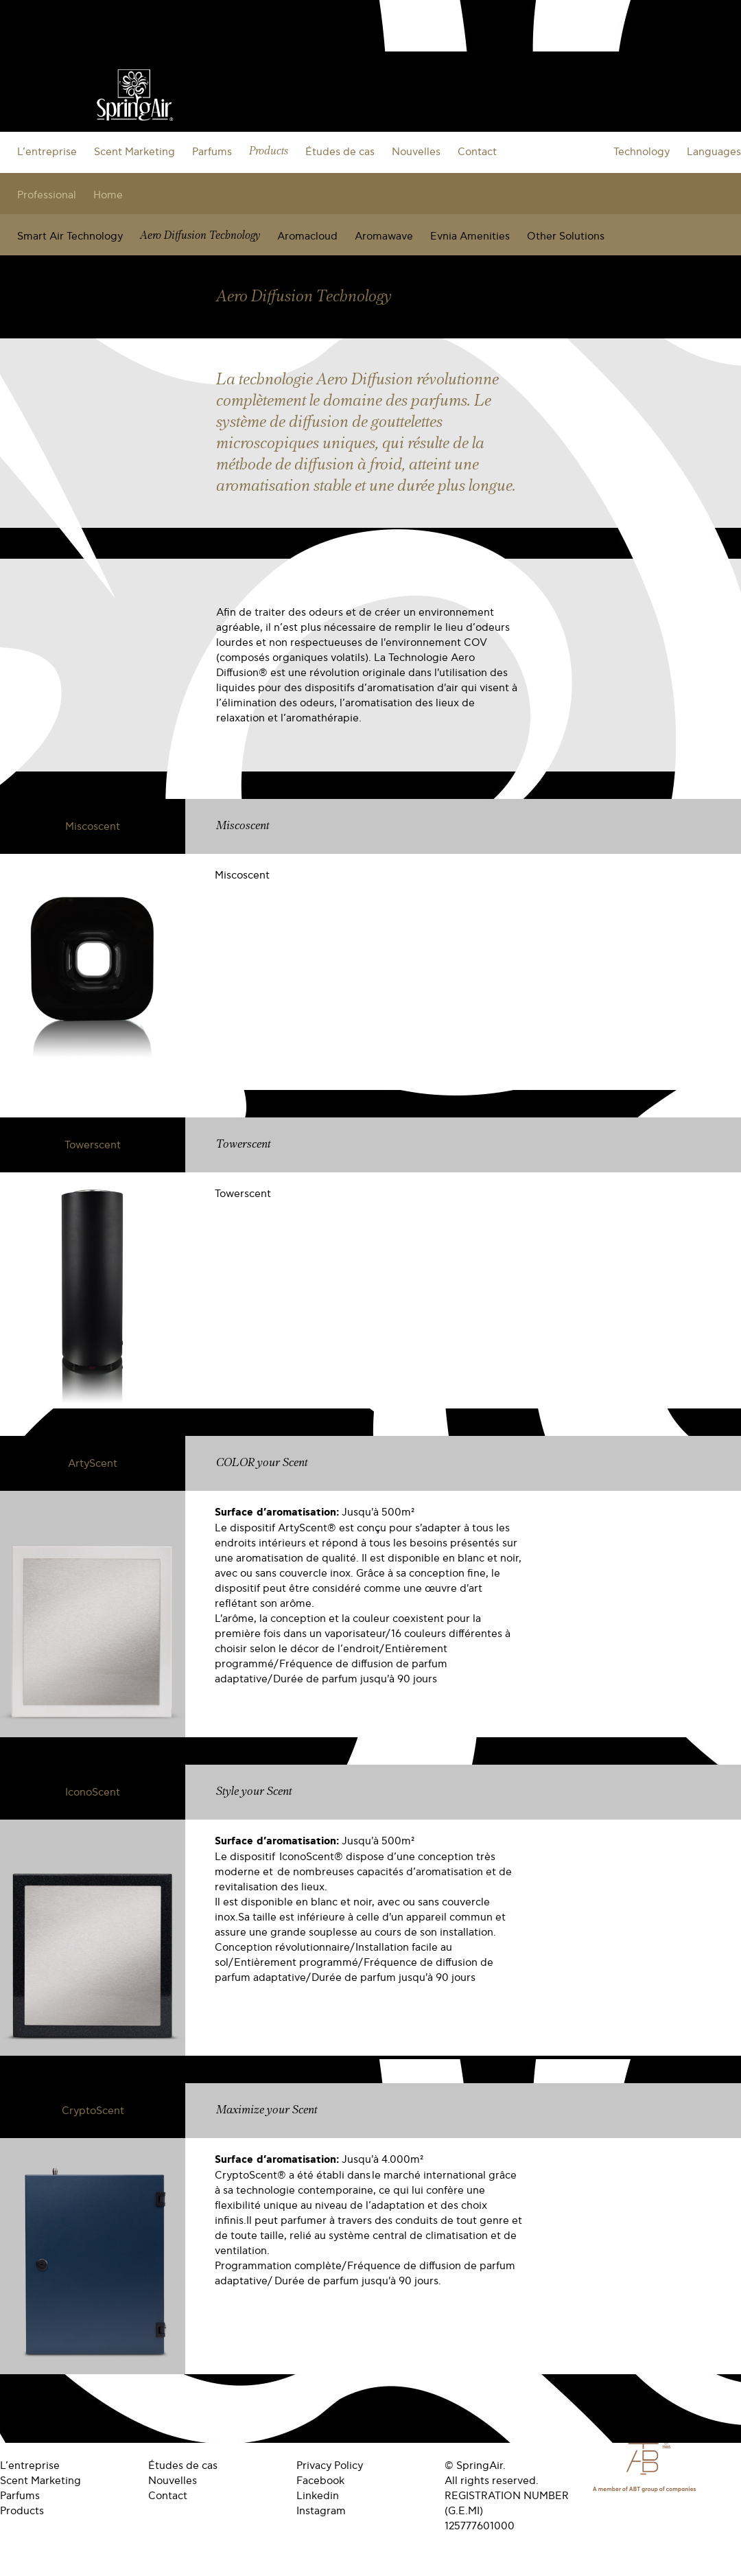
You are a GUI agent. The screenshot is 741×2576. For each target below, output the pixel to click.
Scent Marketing (134, 152)
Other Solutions (565, 236)
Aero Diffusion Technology (200, 236)
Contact (477, 152)
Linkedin (317, 2496)
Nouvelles (416, 152)
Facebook (320, 2480)
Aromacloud (307, 236)
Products (268, 151)
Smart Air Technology (70, 236)
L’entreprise (47, 152)
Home (108, 195)
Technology (641, 152)
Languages (714, 152)
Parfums (212, 152)
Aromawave (384, 236)
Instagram (321, 2511)
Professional (46, 195)
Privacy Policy (329, 2465)
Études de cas (340, 152)
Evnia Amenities (470, 236)
